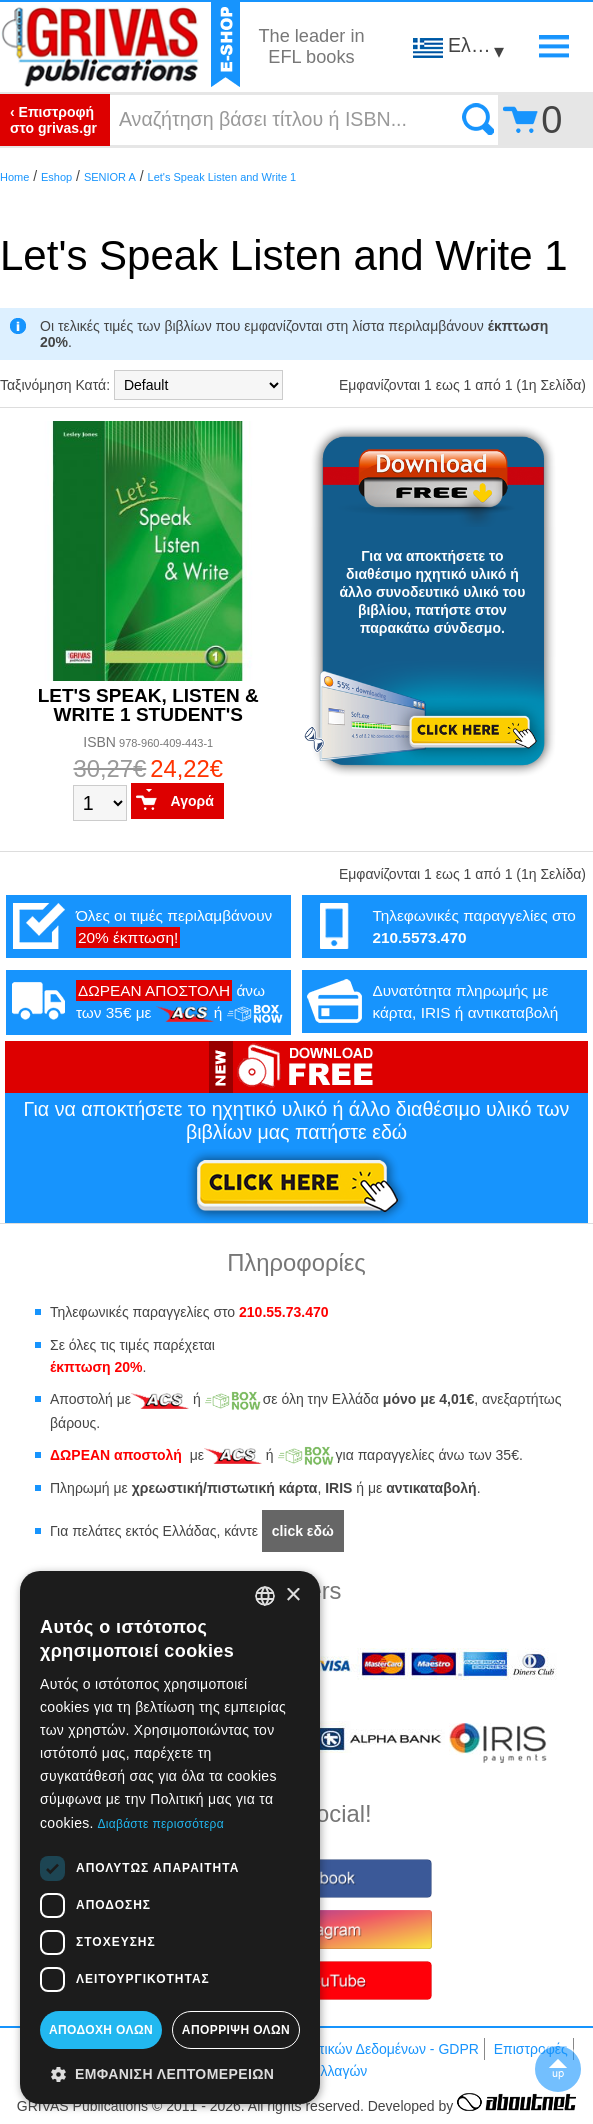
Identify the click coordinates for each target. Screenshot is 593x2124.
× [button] (292, 1595)
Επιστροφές (531, 2049)
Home (14, 177)
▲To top (558, 2069)
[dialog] (170, 1837)
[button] (170, 2073)
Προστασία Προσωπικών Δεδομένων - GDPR (338, 2049)
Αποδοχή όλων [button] (101, 2030)
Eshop (56, 177)
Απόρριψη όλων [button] (236, 2030)
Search (478, 120)
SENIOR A (110, 177)
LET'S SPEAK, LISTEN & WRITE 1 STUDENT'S (148, 705)
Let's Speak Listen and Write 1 (222, 177)
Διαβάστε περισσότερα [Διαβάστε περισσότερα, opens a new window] (160, 1824)
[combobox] (265, 1596)
